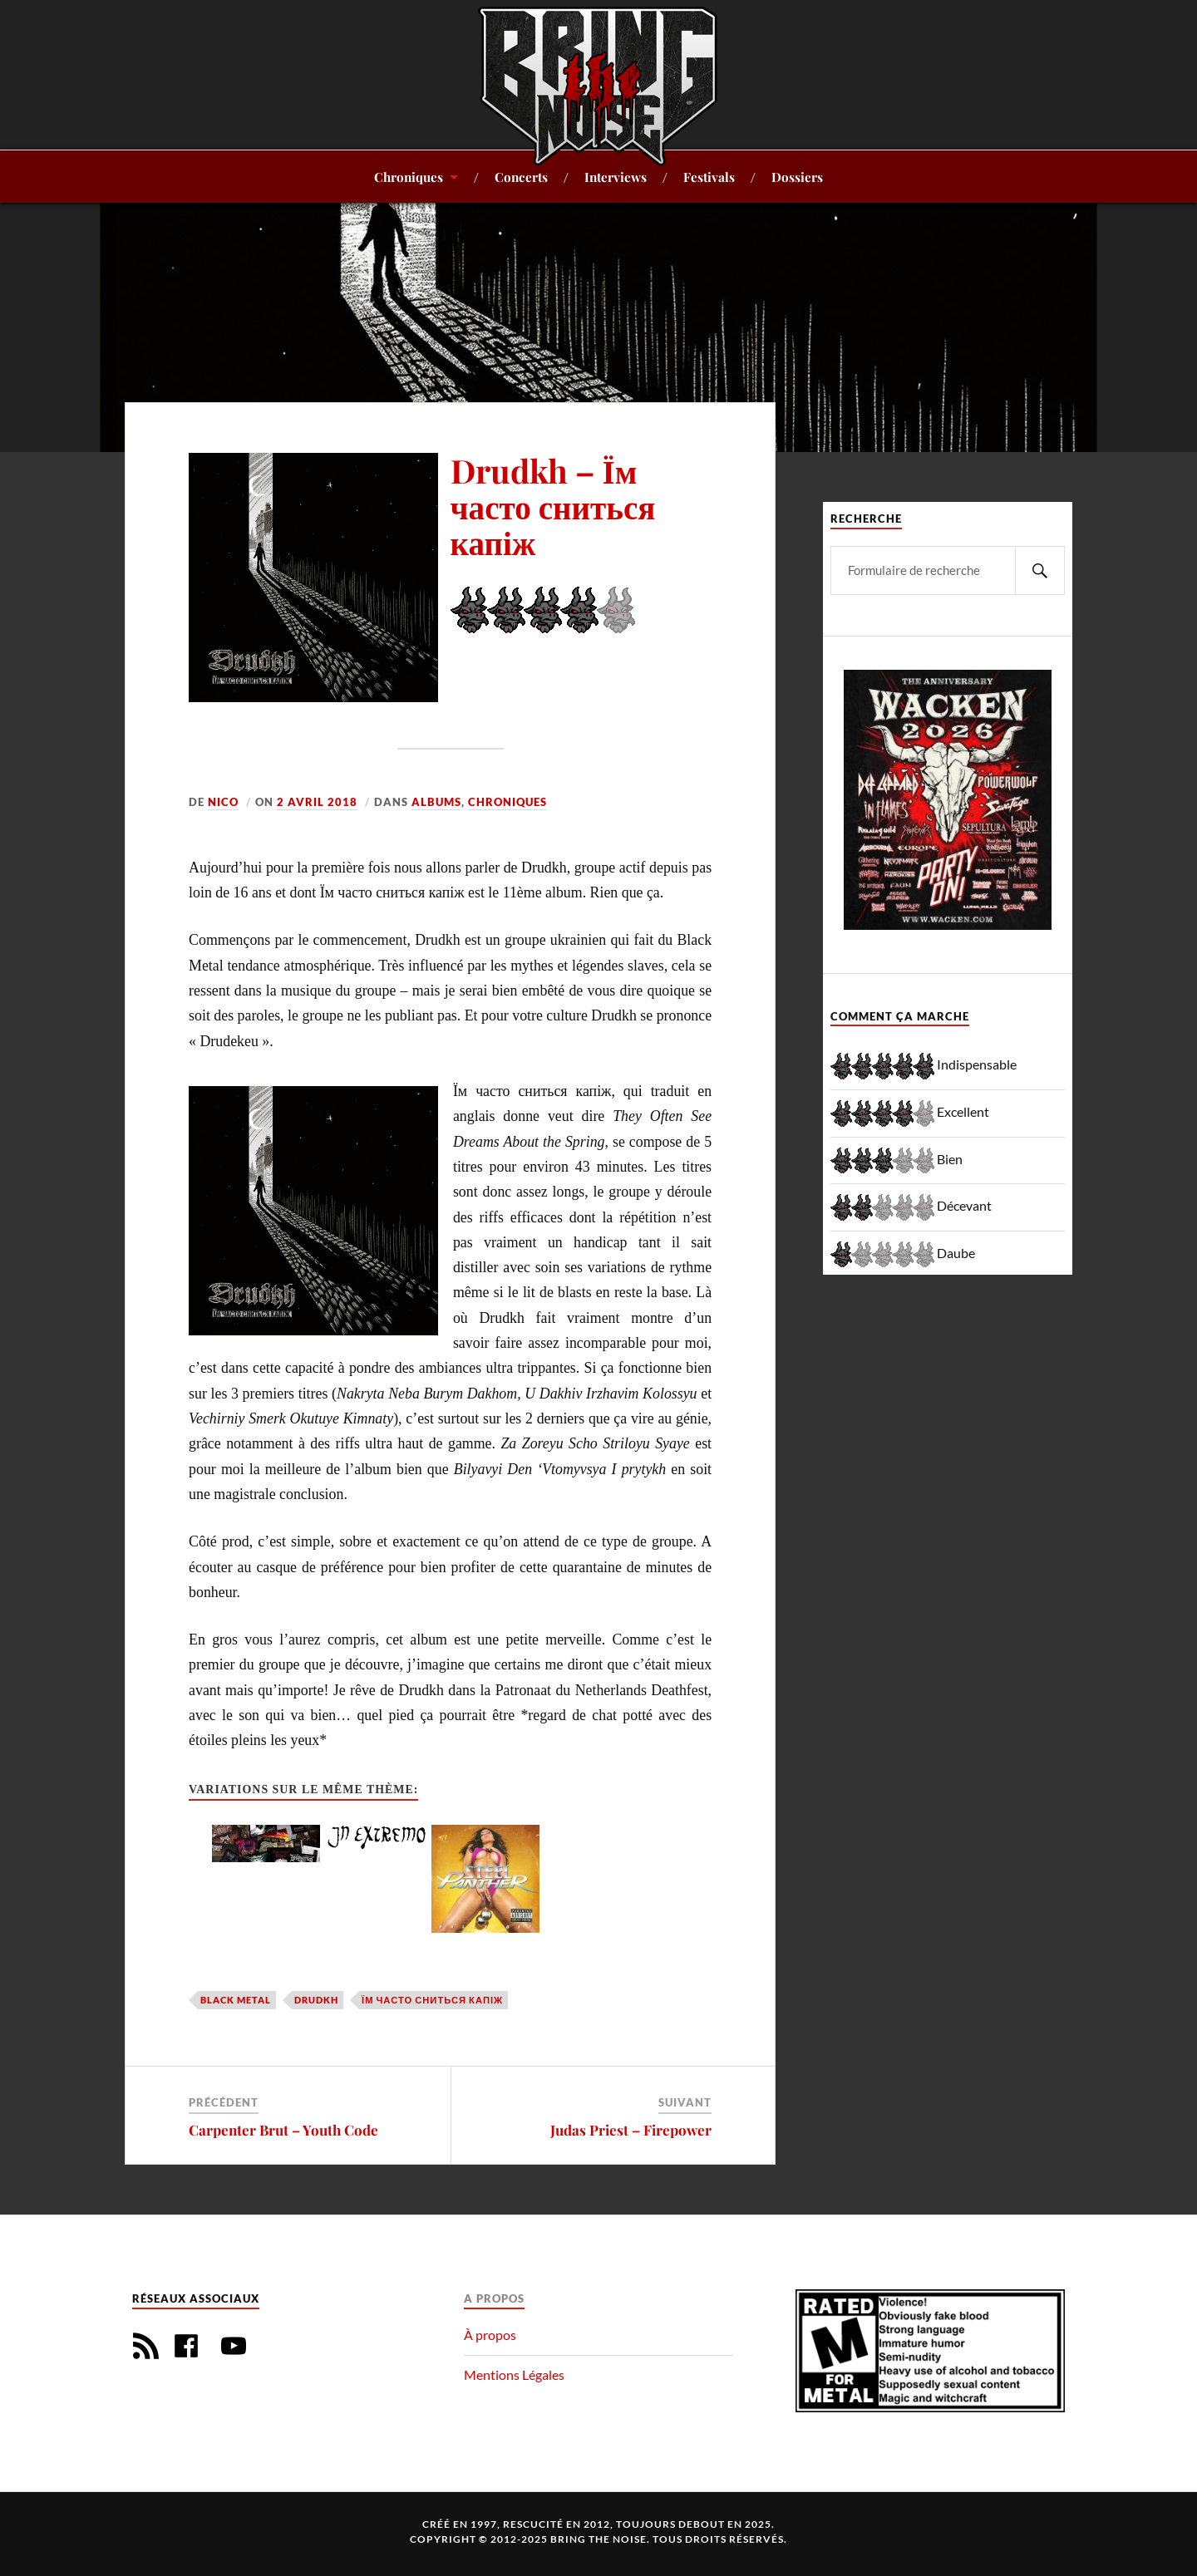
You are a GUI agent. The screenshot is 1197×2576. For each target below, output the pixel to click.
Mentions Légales (514, 2374)
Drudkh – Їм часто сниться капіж (553, 506)
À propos (490, 2334)
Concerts (521, 176)
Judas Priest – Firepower (631, 2130)
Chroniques (408, 176)
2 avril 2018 (317, 802)
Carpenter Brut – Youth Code (283, 2130)
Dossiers (797, 176)
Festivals (709, 176)
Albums (436, 802)
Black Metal (235, 1999)
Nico (223, 802)
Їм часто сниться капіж (432, 1999)
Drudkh (316, 1999)
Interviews (615, 176)
